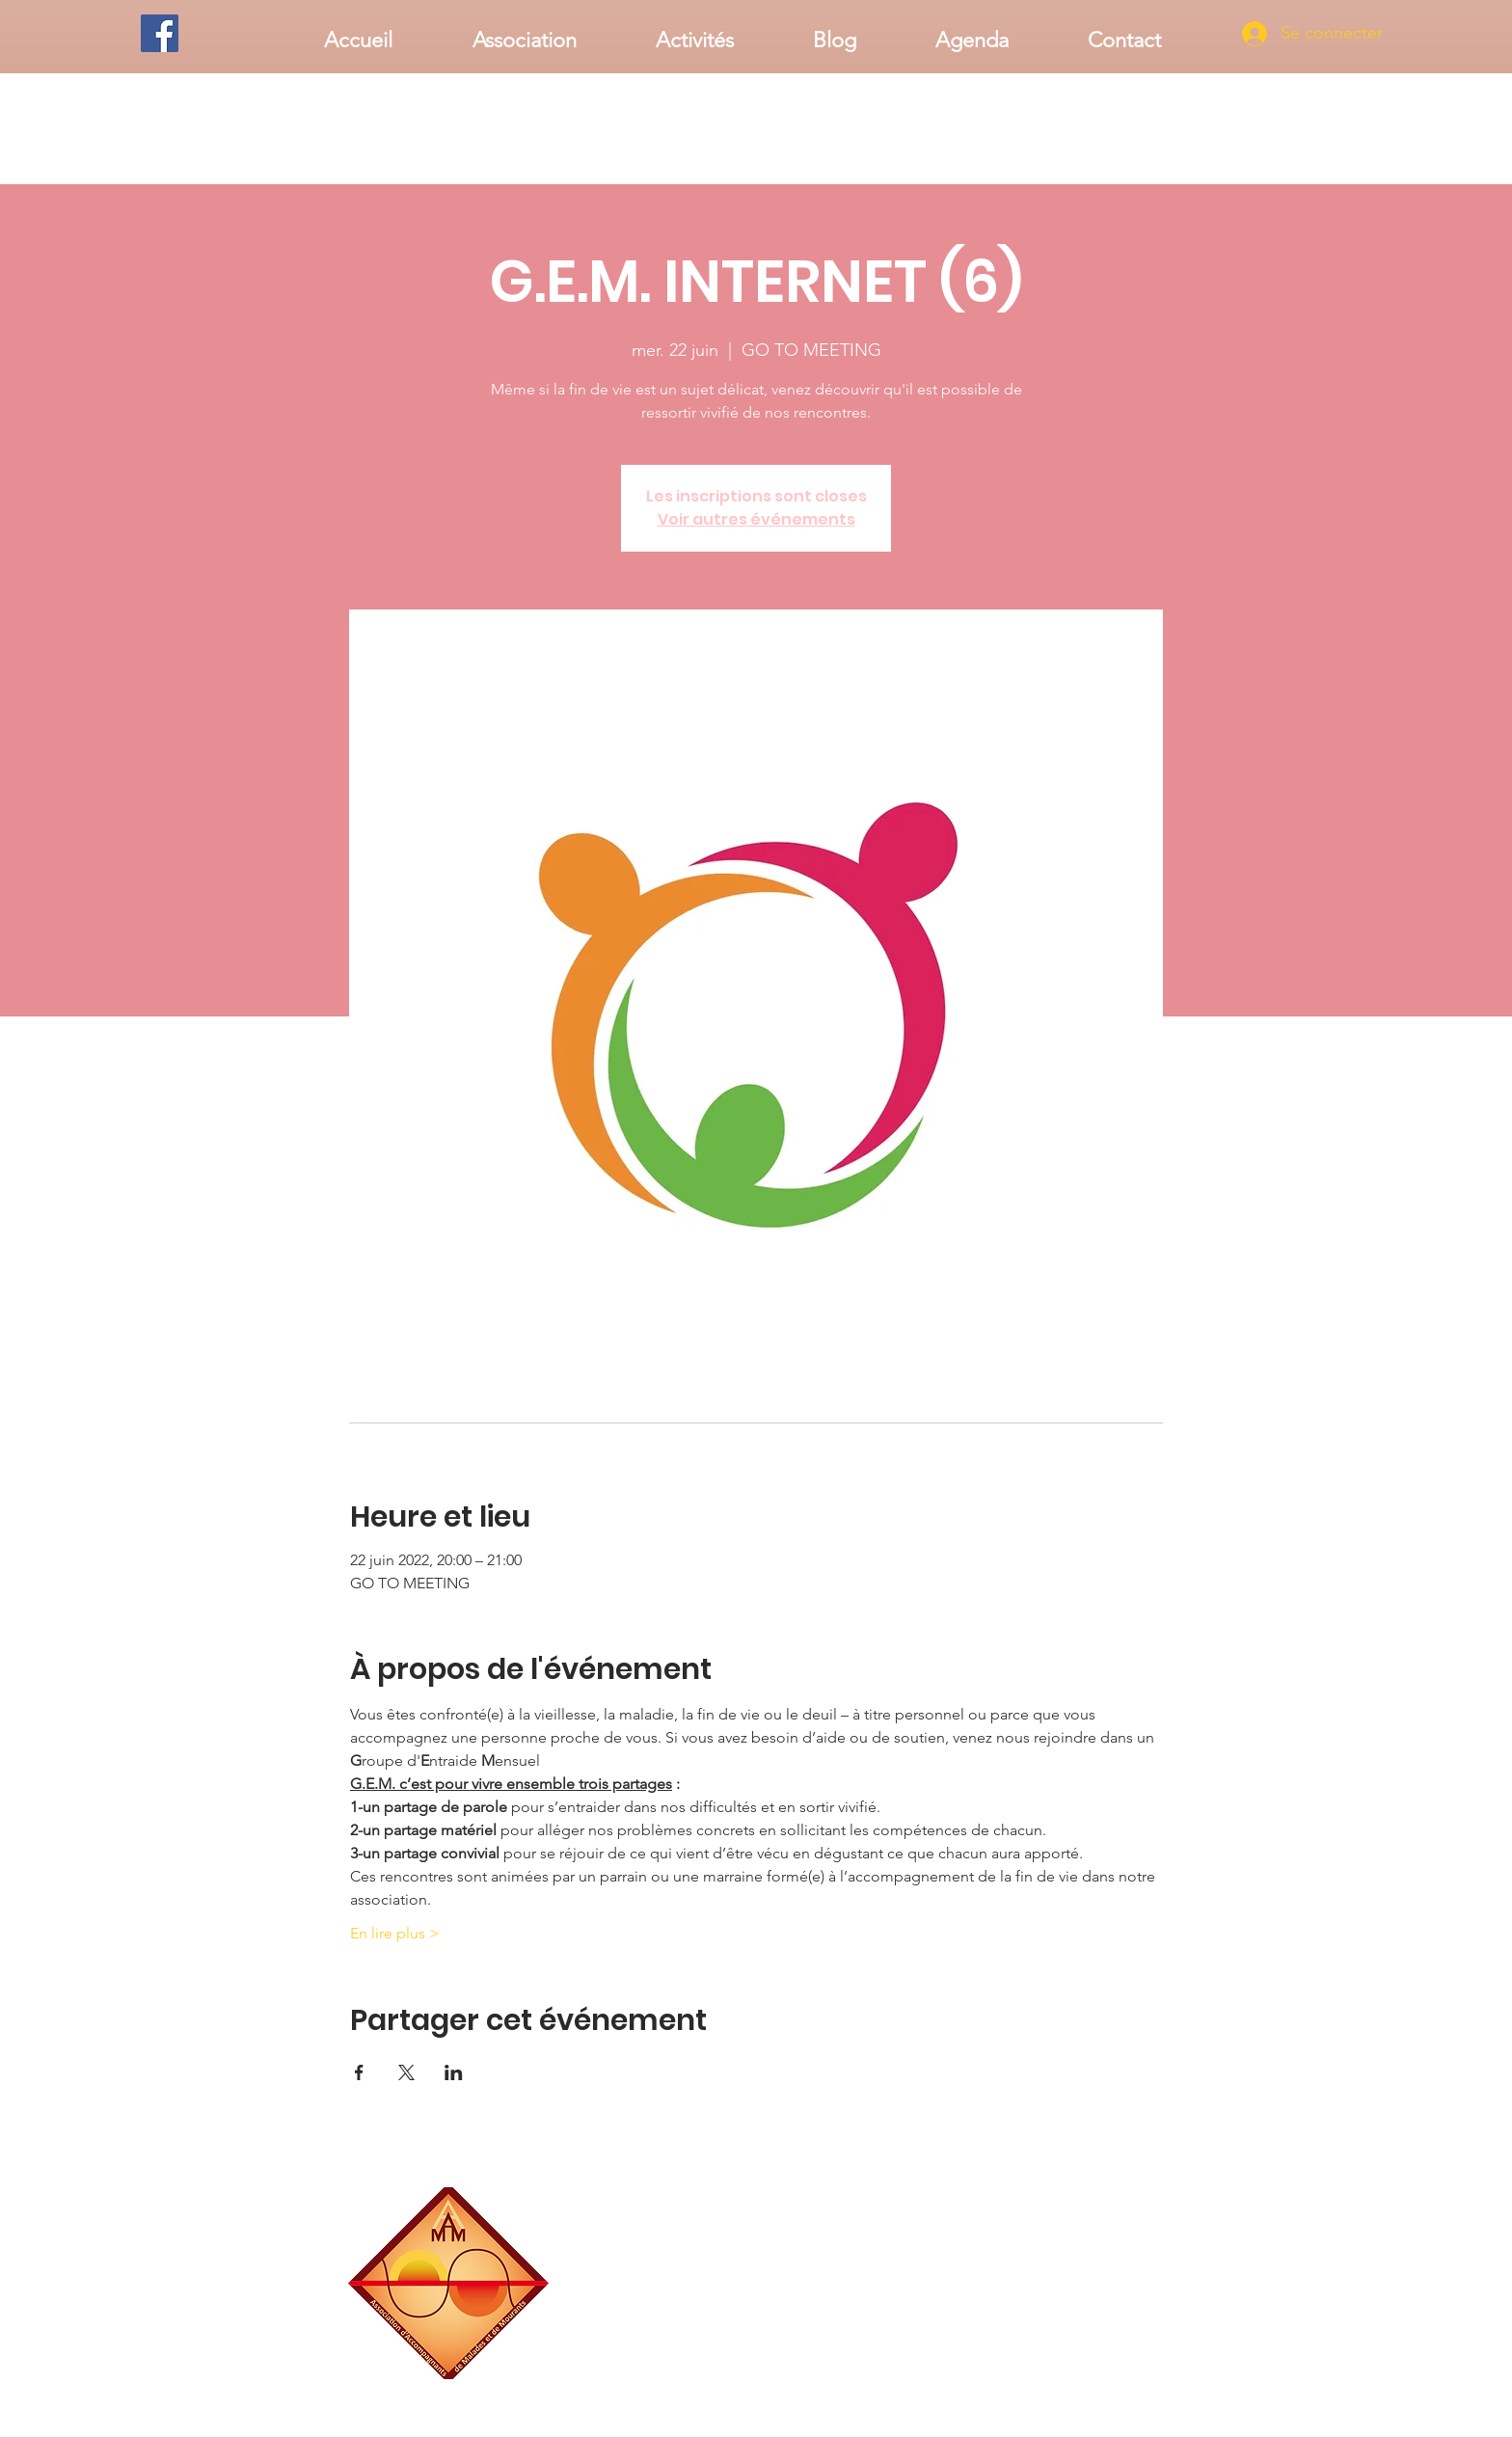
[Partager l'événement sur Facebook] (359, 2072)
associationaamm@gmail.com (1088, 2372)
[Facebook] (159, 33)
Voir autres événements (756, 519)
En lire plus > (395, 1933)
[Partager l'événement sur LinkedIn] (454, 2072)
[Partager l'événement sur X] (406, 2072)
